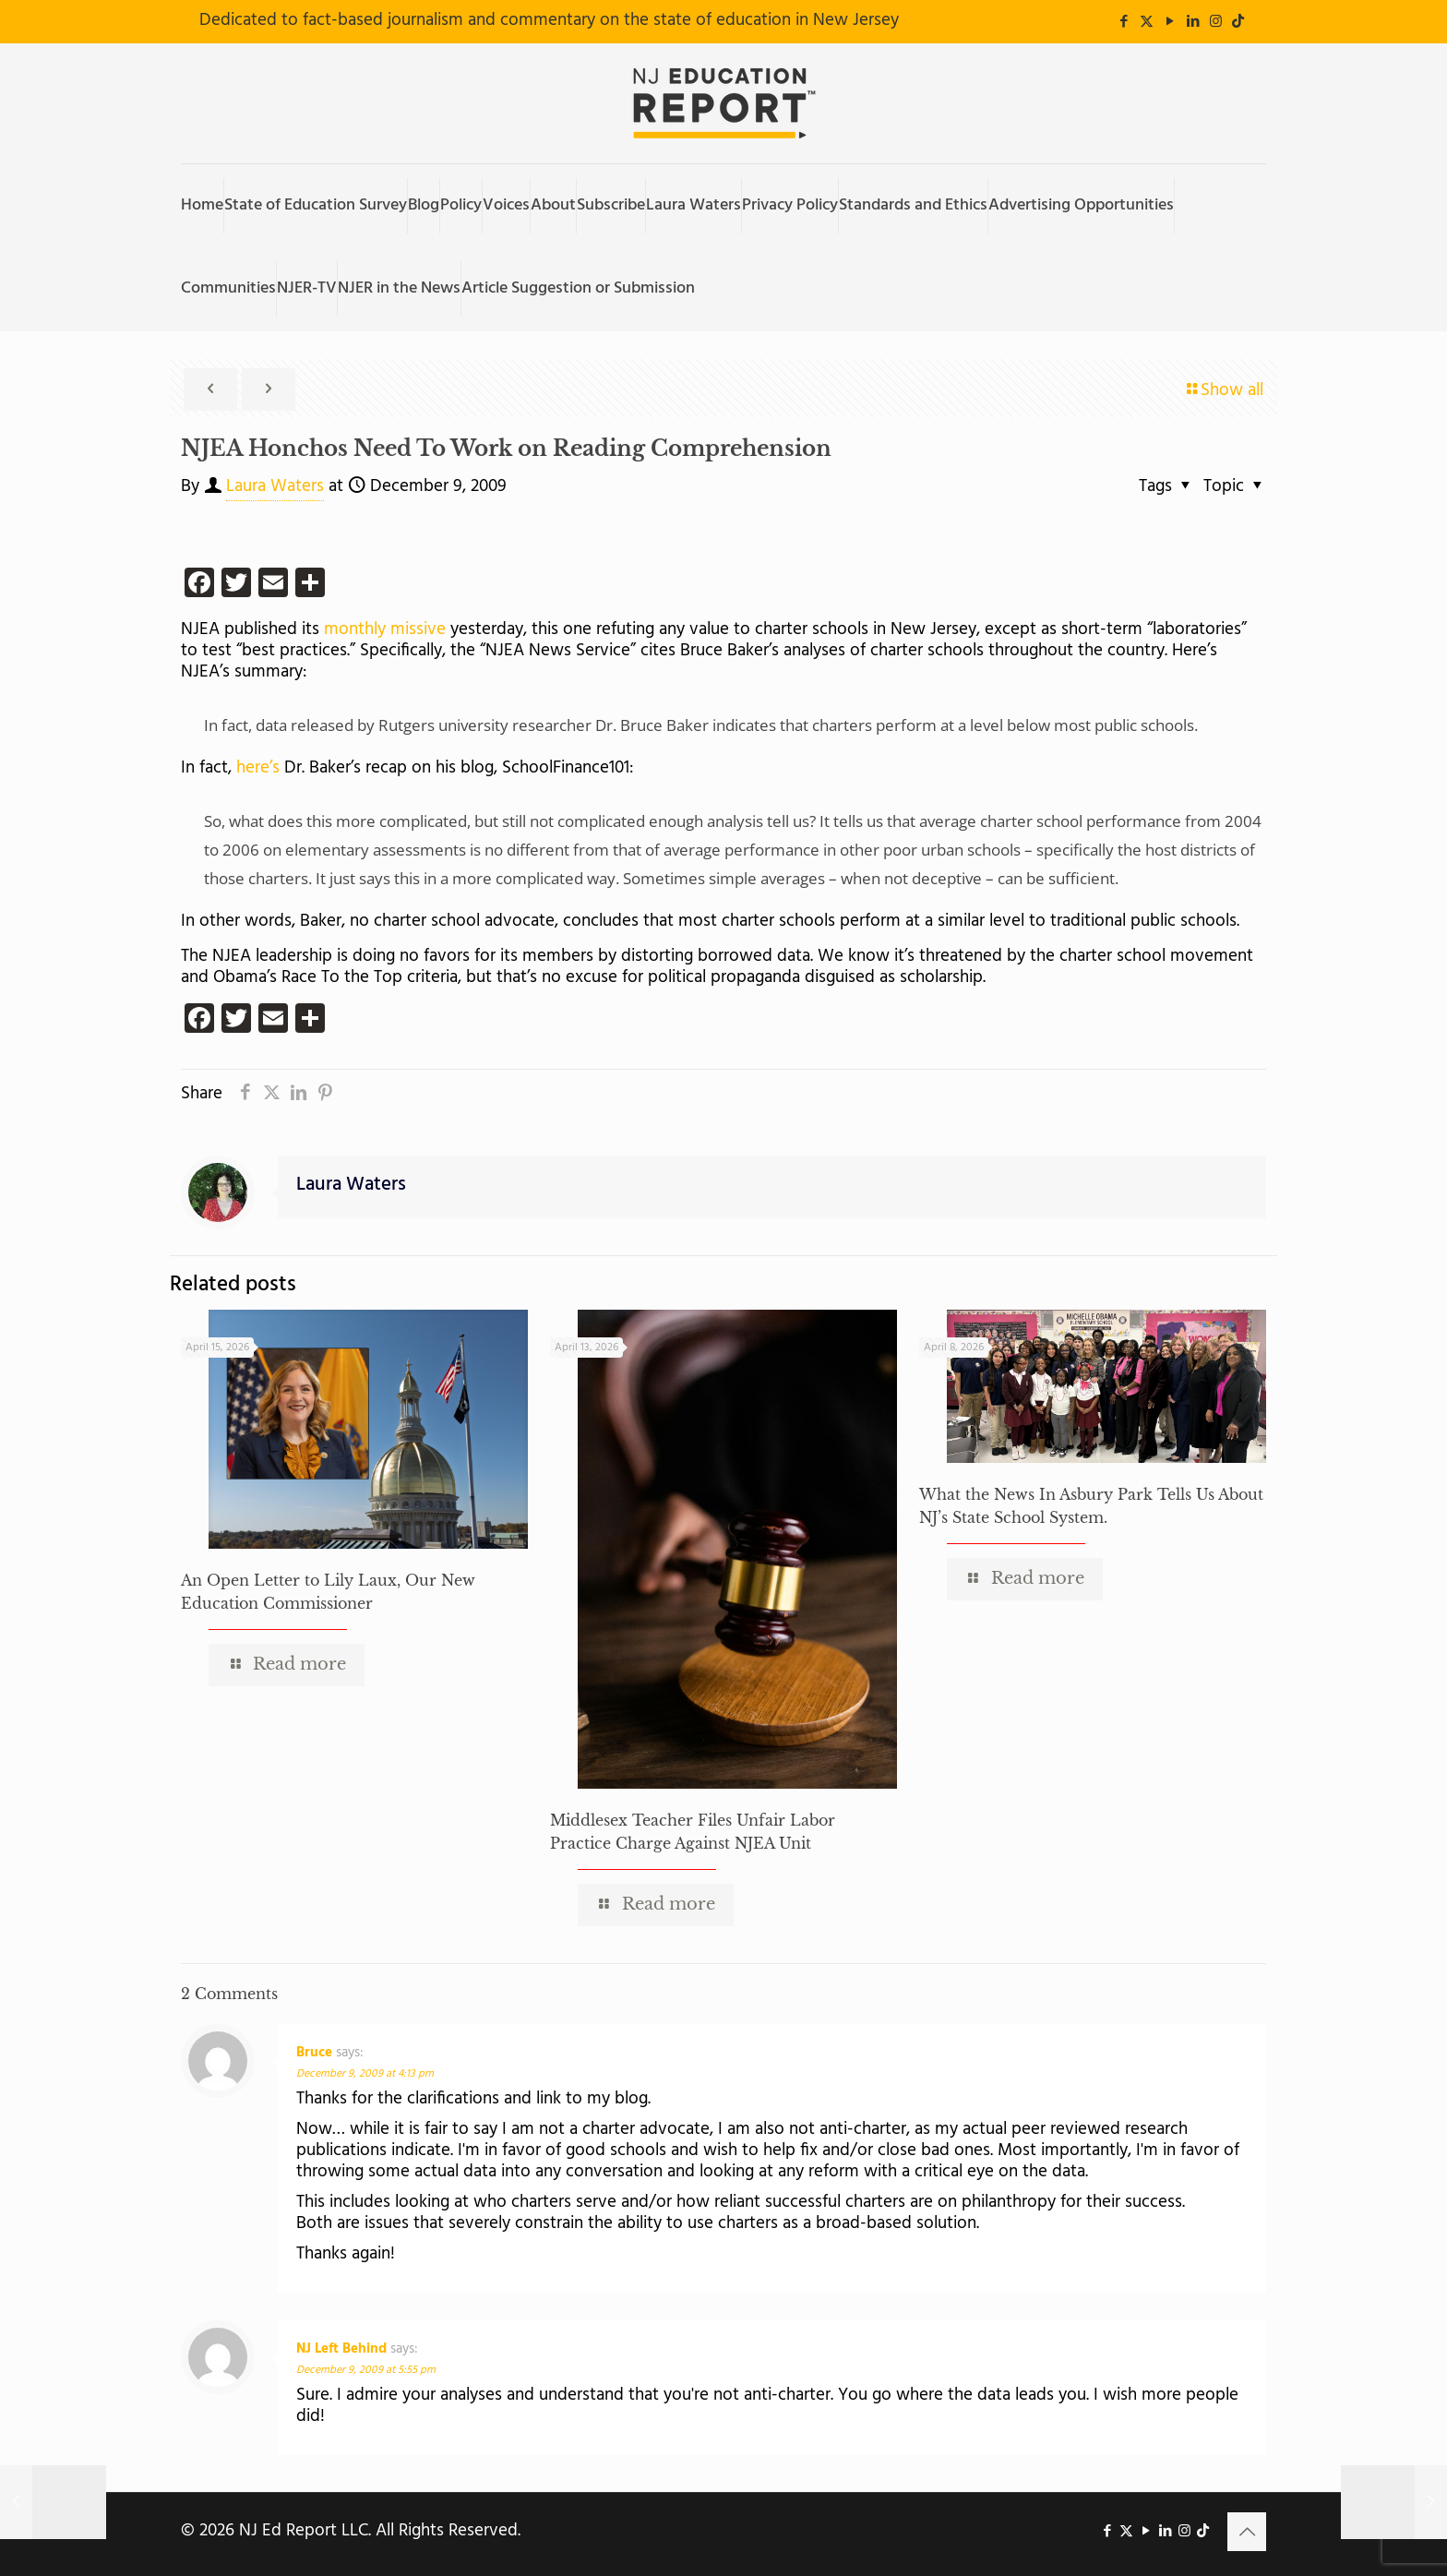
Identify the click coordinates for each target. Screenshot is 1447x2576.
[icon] (1238, 22)
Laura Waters (693, 205)
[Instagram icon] (1216, 22)
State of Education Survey (315, 205)
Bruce (314, 2053)
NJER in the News (399, 288)
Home (202, 205)
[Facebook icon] (1123, 22)
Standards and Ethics (913, 205)
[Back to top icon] (1246, 2531)
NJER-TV (307, 288)
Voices (506, 205)
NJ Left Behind (341, 2349)
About (553, 205)
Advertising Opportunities (1081, 205)
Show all (1223, 390)
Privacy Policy (790, 205)
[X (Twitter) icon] (1147, 22)
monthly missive (385, 629)
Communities (228, 288)
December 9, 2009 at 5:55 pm (366, 2370)
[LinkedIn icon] (1193, 22)
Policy (461, 205)
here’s (256, 768)
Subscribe (611, 205)
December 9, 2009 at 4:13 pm (365, 2074)
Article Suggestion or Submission (578, 288)
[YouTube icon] (1170, 22)
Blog (423, 205)
